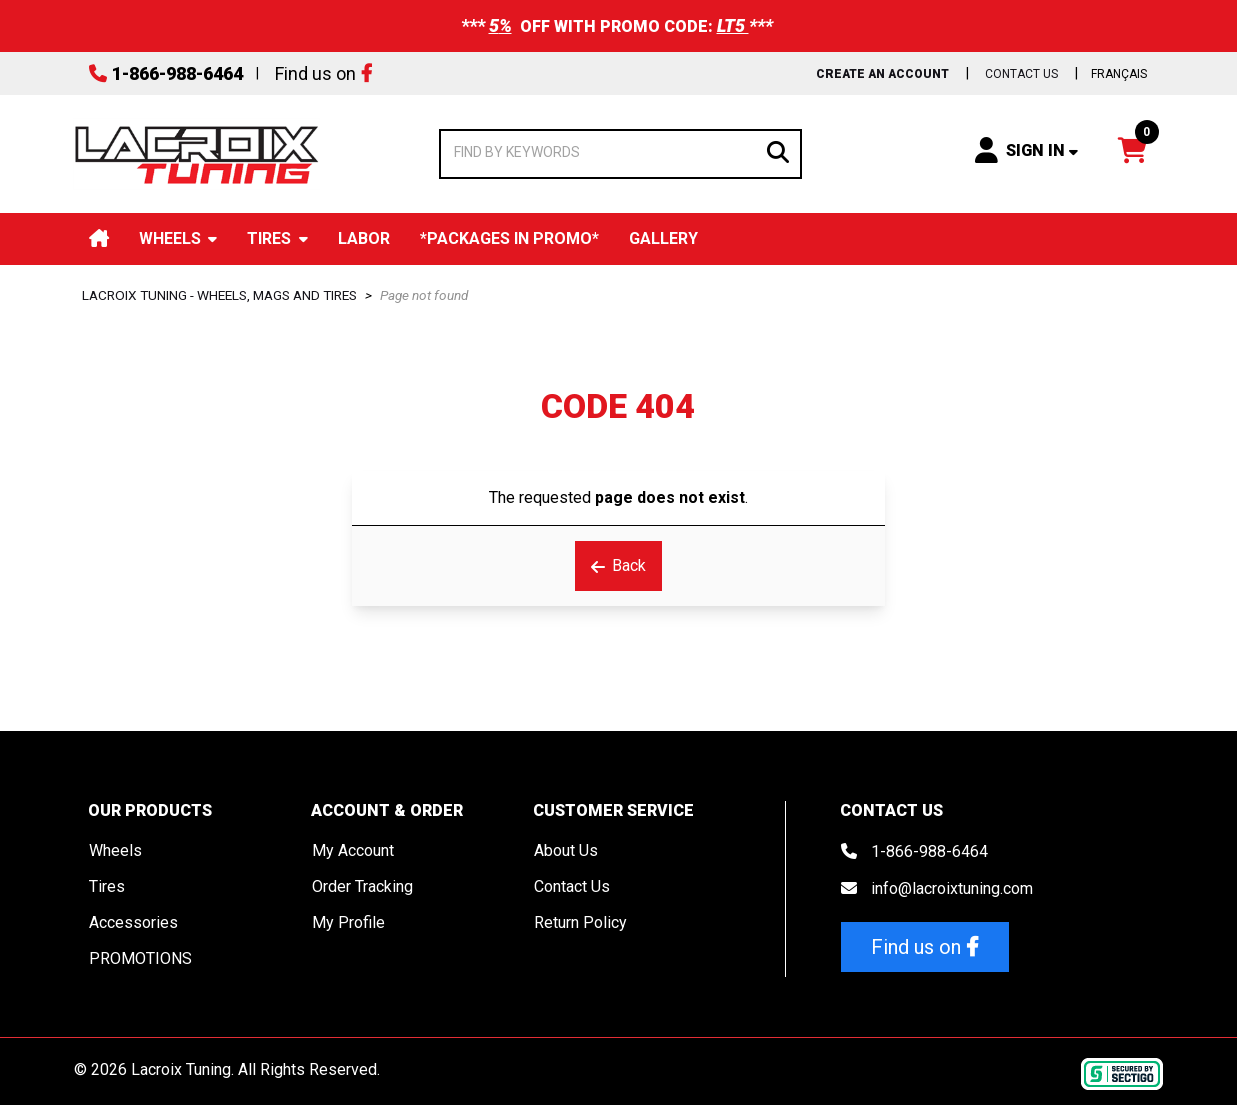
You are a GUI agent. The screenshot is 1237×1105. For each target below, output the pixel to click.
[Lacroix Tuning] (196, 154)
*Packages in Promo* (509, 238)
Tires (269, 238)
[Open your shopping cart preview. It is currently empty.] (1132, 150)
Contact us (1021, 74)
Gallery (663, 238)
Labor (364, 238)
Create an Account (882, 74)
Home (99, 238)
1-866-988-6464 (177, 73)
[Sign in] (1026, 150)
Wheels (170, 238)
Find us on (315, 73)
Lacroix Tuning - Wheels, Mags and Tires (219, 295)
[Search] (778, 150)
